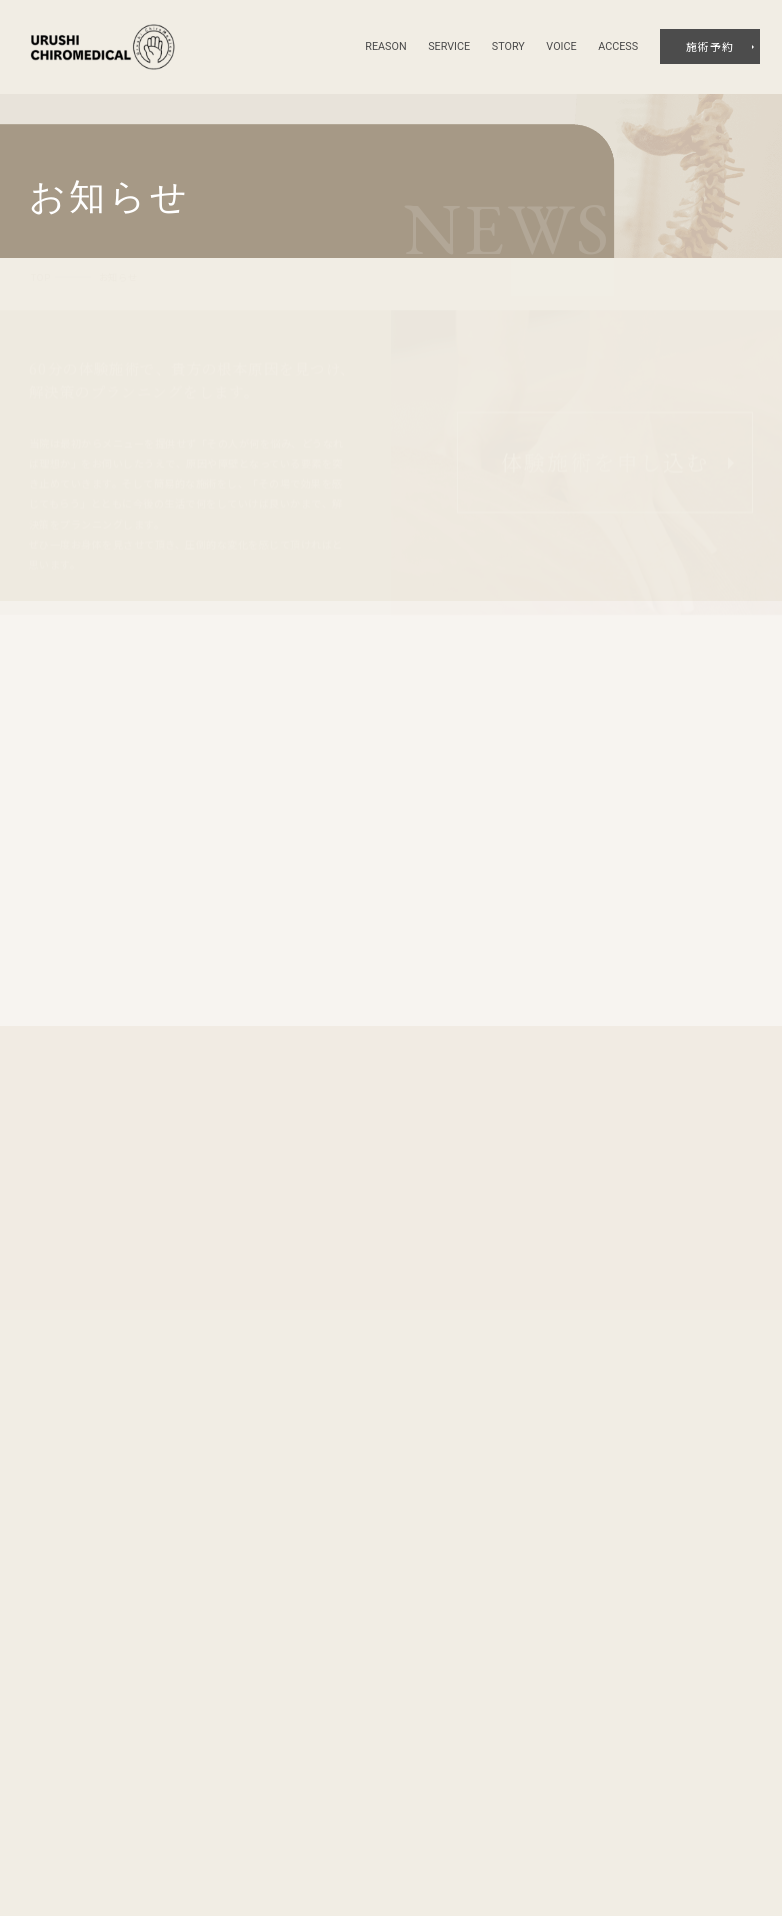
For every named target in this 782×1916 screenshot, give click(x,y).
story (508, 46)
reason (385, 46)
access (618, 46)
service (449, 46)
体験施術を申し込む (605, 450)
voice (561, 46)
